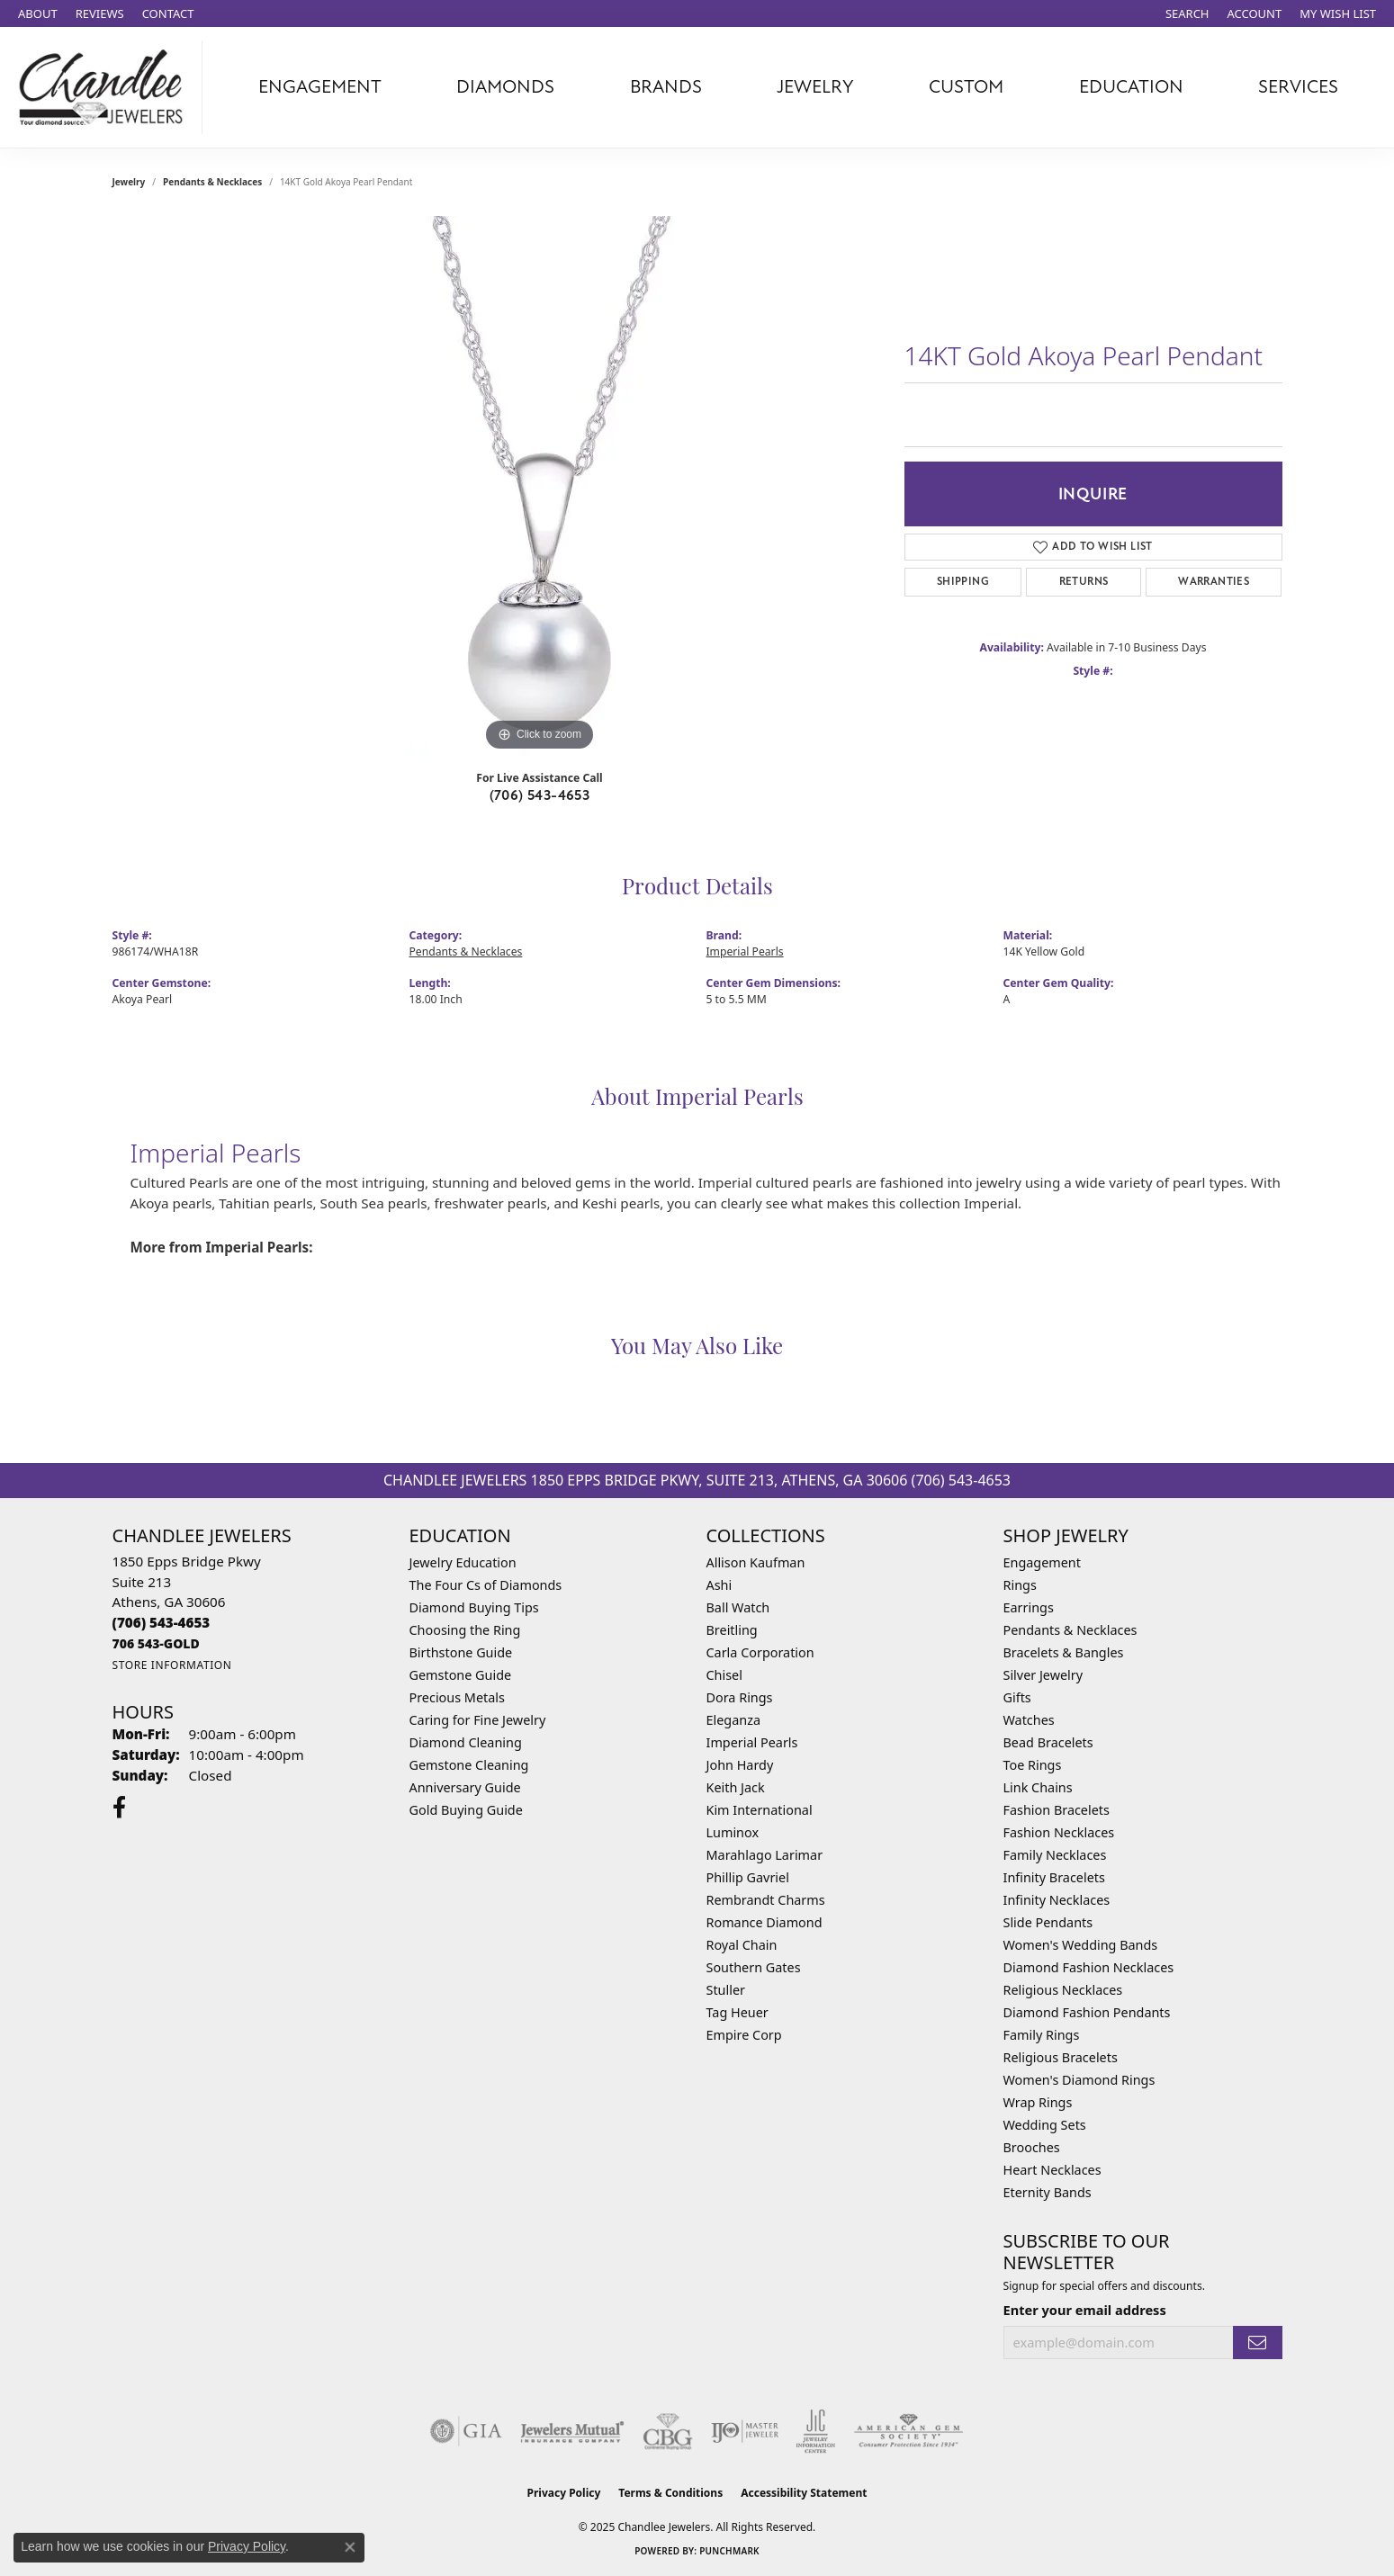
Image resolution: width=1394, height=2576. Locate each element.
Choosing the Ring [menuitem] (465, 1629)
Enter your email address (1084, 2310)
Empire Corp (744, 2034)
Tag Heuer (737, 2012)
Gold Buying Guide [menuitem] (466, 1809)
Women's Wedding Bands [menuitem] (1080, 1944)
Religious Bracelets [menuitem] (1060, 2057)
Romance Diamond (764, 1922)
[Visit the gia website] (466, 2431)
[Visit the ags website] (908, 2431)
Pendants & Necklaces (212, 181)
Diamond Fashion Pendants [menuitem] (1087, 2012)
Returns (1084, 581)
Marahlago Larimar (764, 1854)
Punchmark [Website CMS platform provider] (729, 2551)
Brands (666, 87)
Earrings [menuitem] (1028, 1607)
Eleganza (733, 1719)
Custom (966, 87)
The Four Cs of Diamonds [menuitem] (485, 1584)
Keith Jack (735, 1787)
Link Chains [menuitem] (1038, 1787)
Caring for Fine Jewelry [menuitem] (477, 1719)
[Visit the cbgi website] (668, 2431)
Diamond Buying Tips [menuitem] (474, 1607)
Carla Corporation (760, 1652)
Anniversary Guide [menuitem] (465, 1787)
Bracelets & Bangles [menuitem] (1063, 1652)
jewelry (129, 181)
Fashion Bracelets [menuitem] (1056, 1809)
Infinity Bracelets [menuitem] (1054, 1877)
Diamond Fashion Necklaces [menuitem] (1088, 1967)
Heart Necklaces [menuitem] (1052, 2169)
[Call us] (156, 1643)
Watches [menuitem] (1029, 1719)
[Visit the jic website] (815, 2431)
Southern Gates (753, 1967)
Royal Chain (742, 1944)
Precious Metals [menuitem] (457, 1697)
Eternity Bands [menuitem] (1047, 2192)
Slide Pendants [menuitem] (1048, 1922)
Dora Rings (739, 1697)
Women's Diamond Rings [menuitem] (1079, 2079)
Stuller (725, 1989)
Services (1298, 87)
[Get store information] (172, 1665)
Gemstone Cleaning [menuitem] (469, 1764)
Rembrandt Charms (765, 1899)
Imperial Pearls (745, 951)
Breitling (732, 1629)
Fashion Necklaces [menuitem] (1059, 1832)
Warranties (1213, 581)
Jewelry (815, 87)
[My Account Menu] (1255, 13)
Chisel (724, 1674)
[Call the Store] (161, 1622)
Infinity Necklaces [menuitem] (1057, 1899)
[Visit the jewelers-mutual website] (572, 2431)
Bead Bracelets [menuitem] (1048, 1742)
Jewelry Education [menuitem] (463, 1562)
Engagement (320, 87)
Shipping (963, 581)
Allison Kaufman (755, 1562)
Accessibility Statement (804, 2492)
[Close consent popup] (350, 2547)
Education (1131, 87)
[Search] (1187, 13)
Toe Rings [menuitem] (1032, 1764)
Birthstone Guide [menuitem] (461, 1652)
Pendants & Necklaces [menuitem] (1070, 1629)
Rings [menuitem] (1020, 1584)
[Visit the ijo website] (744, 2431)
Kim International (759, 1809)
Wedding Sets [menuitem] (1044, 2124)
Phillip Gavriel (747, 1877)
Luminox (733, 1832)
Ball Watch (738, 1607)
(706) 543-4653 (540, 795)
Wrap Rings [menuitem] (1038, 2102)
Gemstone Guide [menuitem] (460, 1674)
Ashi (719, 1584)
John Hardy (740, 1764)
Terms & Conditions (670, 2492)
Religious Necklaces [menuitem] (1063, 1989)
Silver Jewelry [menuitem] (1043, 1674)
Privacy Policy (564, 2492)
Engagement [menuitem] (1042, 1562)
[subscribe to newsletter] (1257, 2342)
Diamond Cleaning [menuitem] (465, 1742)
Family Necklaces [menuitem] (1055, 1854)
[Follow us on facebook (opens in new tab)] (119, 1807)
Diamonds (505, 87)
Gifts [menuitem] (1017, 1697)
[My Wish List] (1338, 13)
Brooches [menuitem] (1031, 2147)
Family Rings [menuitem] (1041, 2034)
